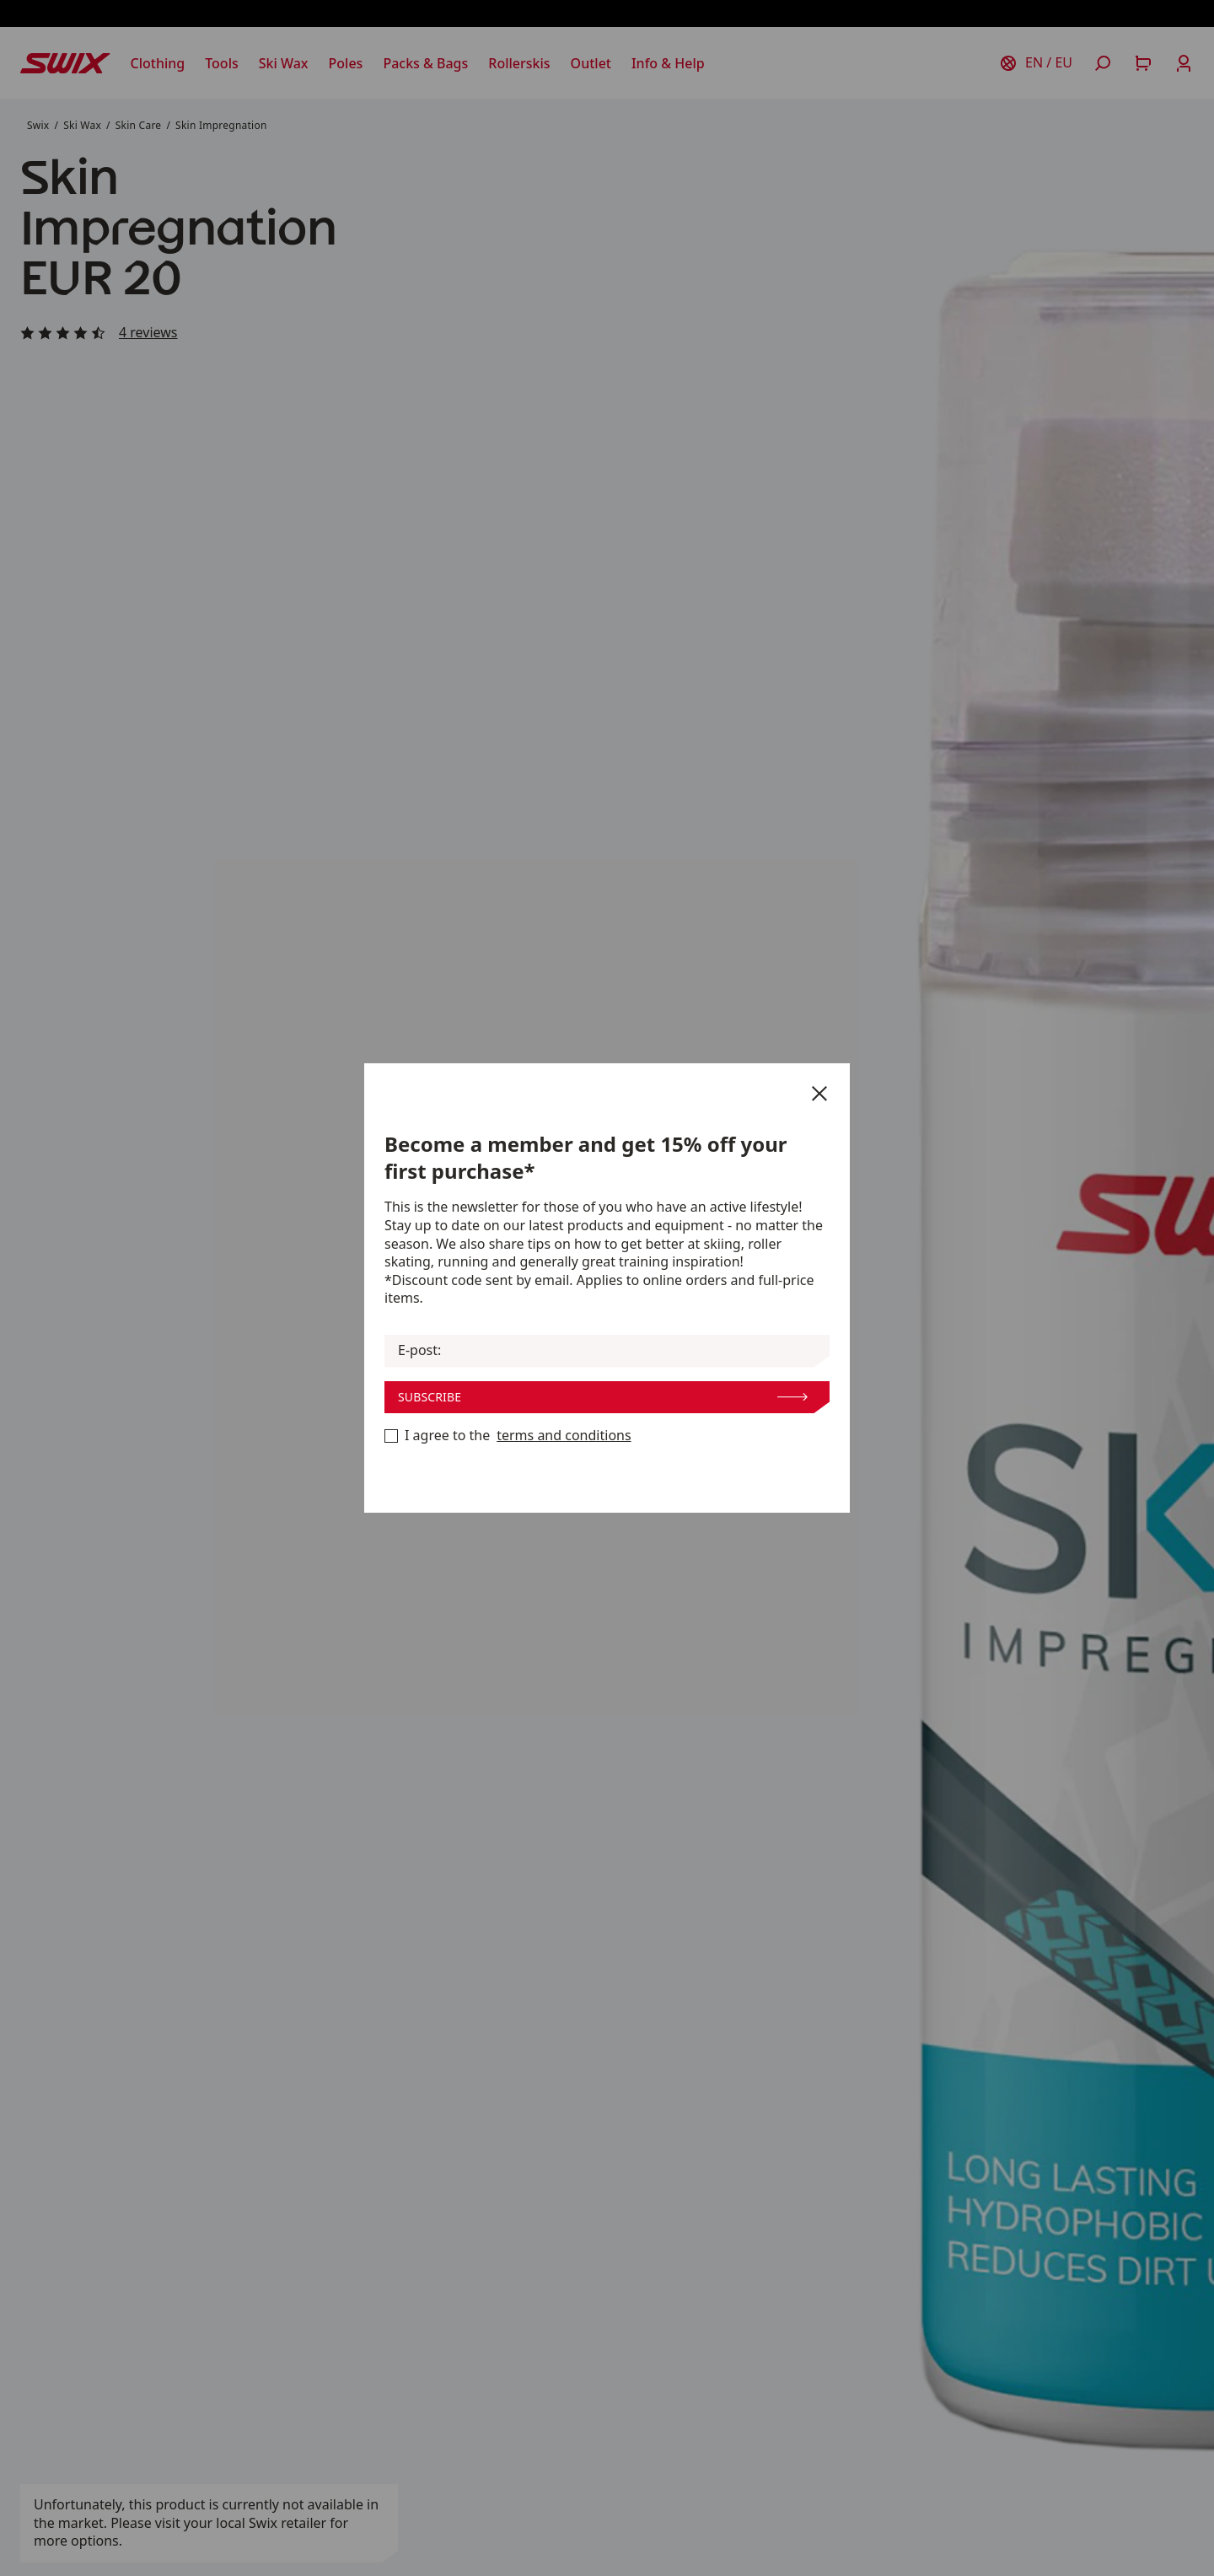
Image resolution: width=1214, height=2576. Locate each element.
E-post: (419, 1350)
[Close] (819, 1094)
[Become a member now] (391, 1436)
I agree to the (507, 1436)
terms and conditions (564, 1435)
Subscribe (603, 1397)
